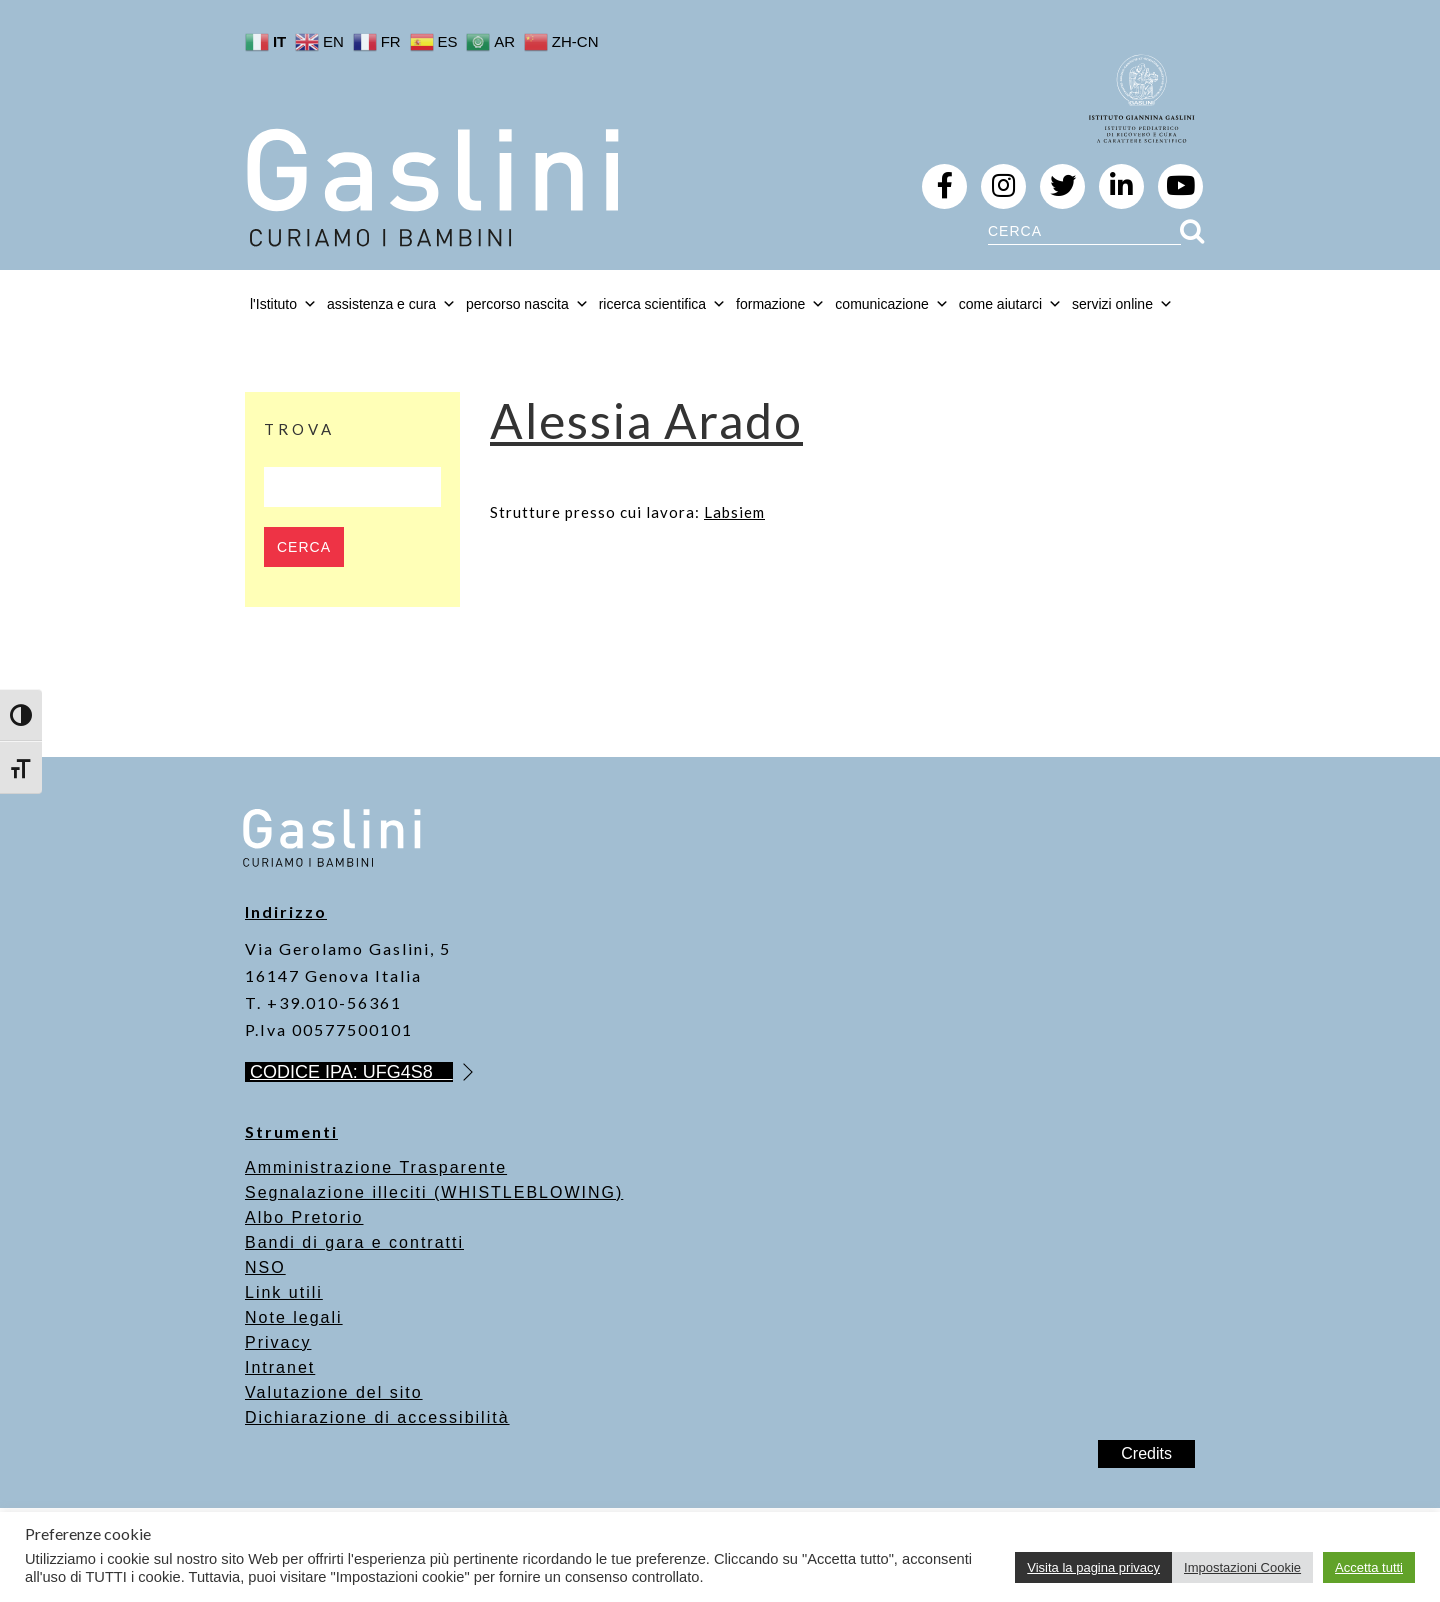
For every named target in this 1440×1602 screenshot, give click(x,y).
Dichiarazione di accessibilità (377, 1417)
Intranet (280, 1367)
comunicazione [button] (891, 304)
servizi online (1122, 304)
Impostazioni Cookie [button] (1242, 1567)
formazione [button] (780, 304)
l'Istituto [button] (283, 304)
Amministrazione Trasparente (376, 1167)
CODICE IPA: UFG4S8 (351, 1072)
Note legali (294, 1317)
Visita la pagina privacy (1093, 1567)
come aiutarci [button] (1010, 304)
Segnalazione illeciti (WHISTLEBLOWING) (434, 1192)
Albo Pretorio (304, 1217)
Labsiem (734, 512)
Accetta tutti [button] (1369, 1567)
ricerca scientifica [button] (662, 304)
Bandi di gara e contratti (354, 1242)
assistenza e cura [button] (391, 304)
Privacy (278, 1342)
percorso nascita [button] (527, 304)
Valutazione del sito (334, 1392)
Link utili (284, 1292)
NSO (265, 1267)
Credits (1146, 1453)
